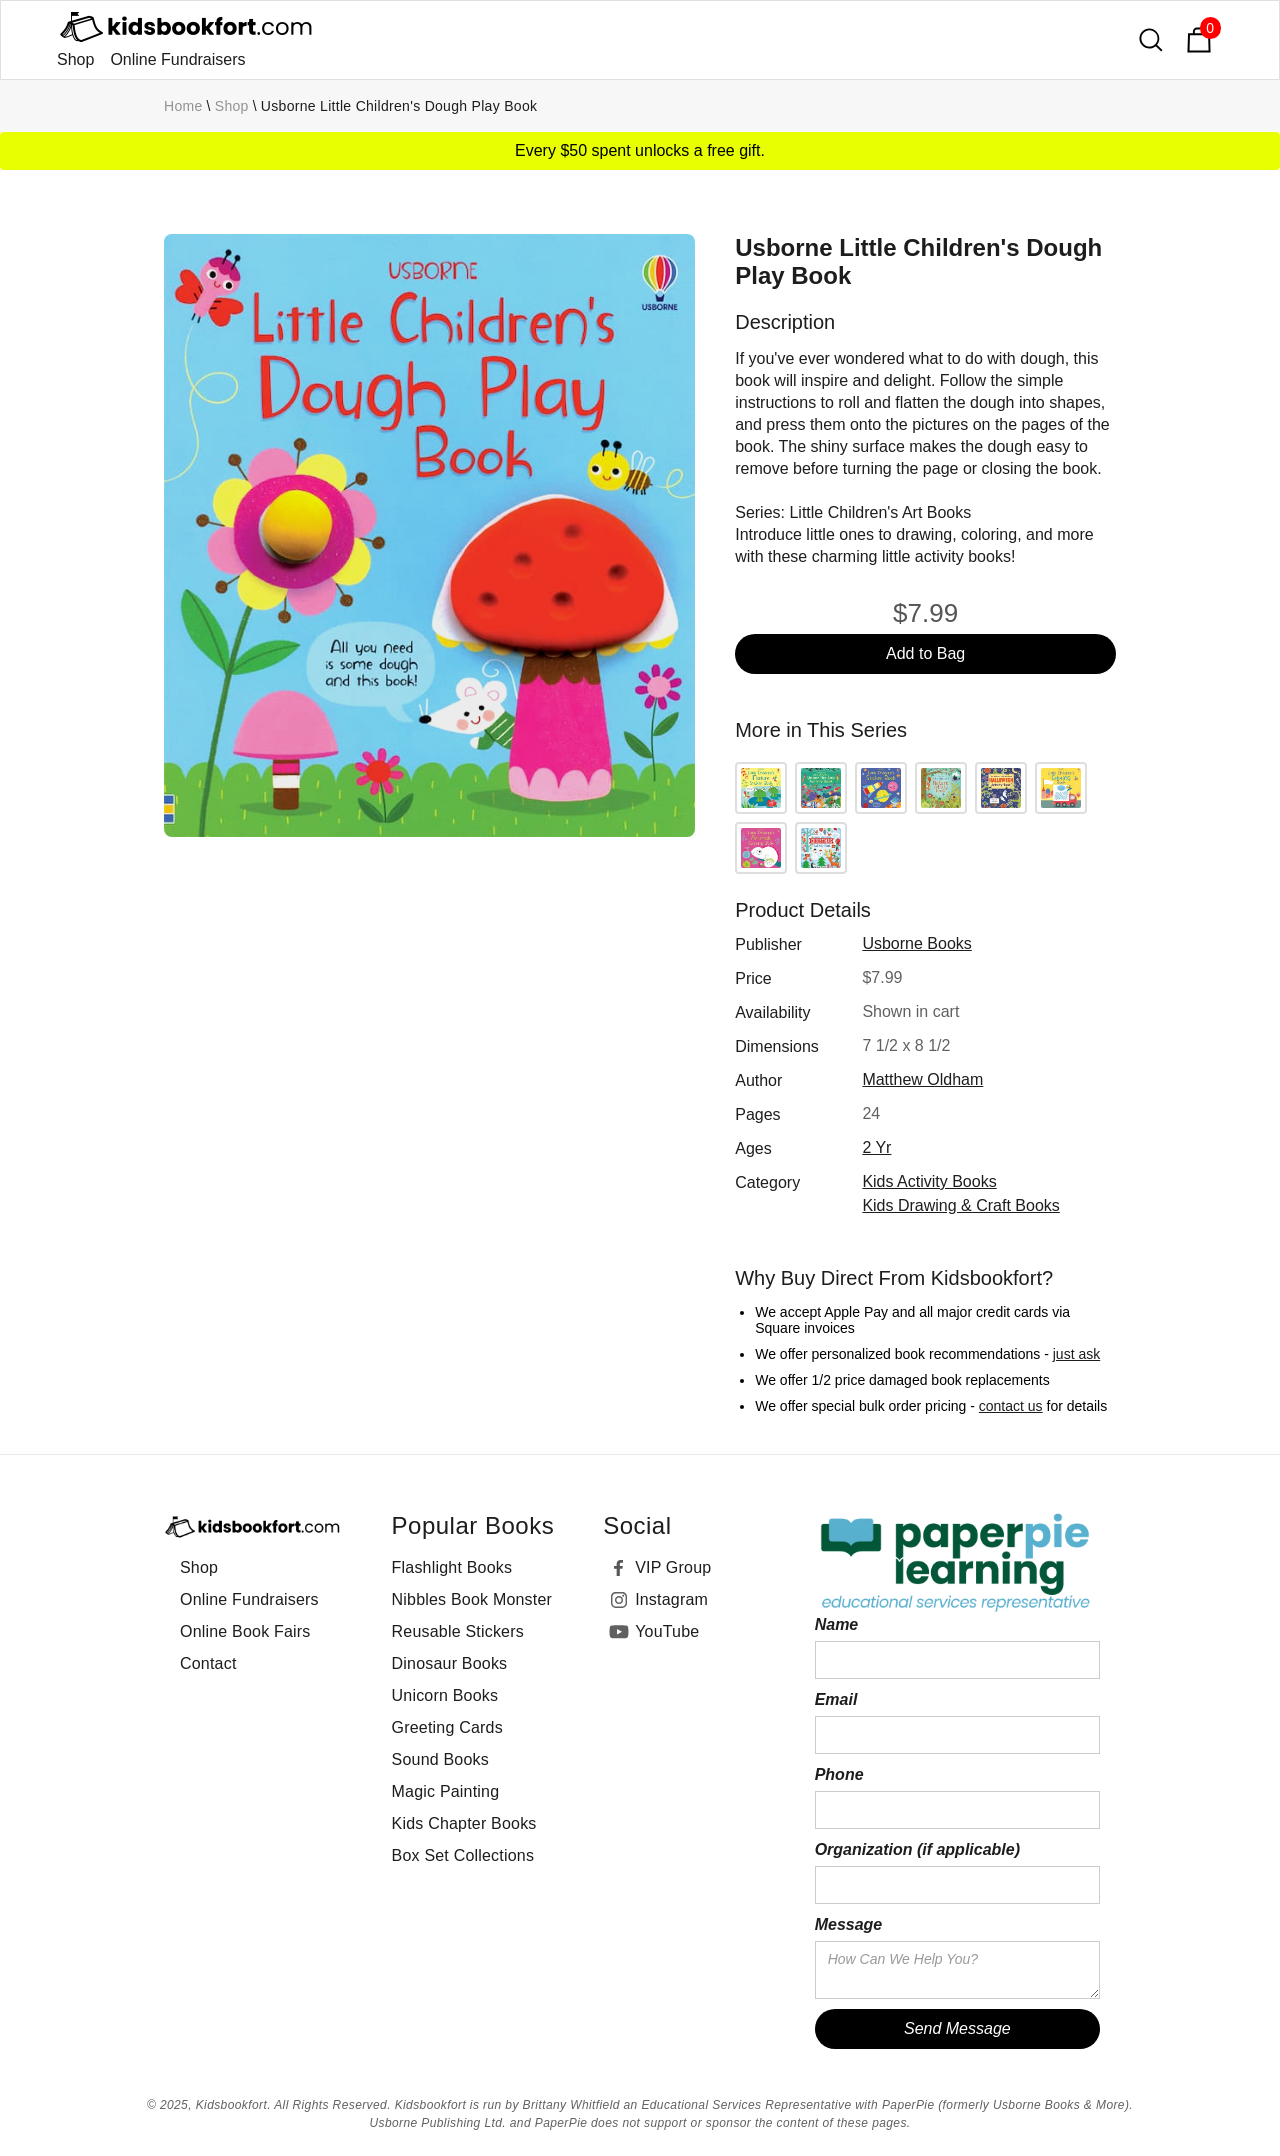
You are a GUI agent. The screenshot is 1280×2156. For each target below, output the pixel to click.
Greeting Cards (447, 1727)
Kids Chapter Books (464, 1823)
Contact (208, 1663)
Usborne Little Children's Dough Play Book (399, 106)
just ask (1076, 1354)
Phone (839, 1774)
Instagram (671, 1599)
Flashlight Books (452, 1567)
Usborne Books (916, 943)
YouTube (667, 1631)
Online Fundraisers (177, 59)
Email (836, 1699)
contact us (1011, 1406)
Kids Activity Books (929, 1181)
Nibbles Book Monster (472, 1599)
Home (183, 106)
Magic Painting (446, 1791)
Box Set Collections (463, 1855)
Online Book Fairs (245, 1631)
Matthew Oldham (922, 1079)
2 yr (876, 1147)
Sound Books (440, 1759)
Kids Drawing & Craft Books (960, 1205)
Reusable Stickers (458, 1631)
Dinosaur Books (450, 1663)
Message (849, 1924)
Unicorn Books (445, 1695)
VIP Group (673, 1567)
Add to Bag (925, 653)
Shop (75, 59)
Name (837, 1624)
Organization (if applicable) (917, 1849)
